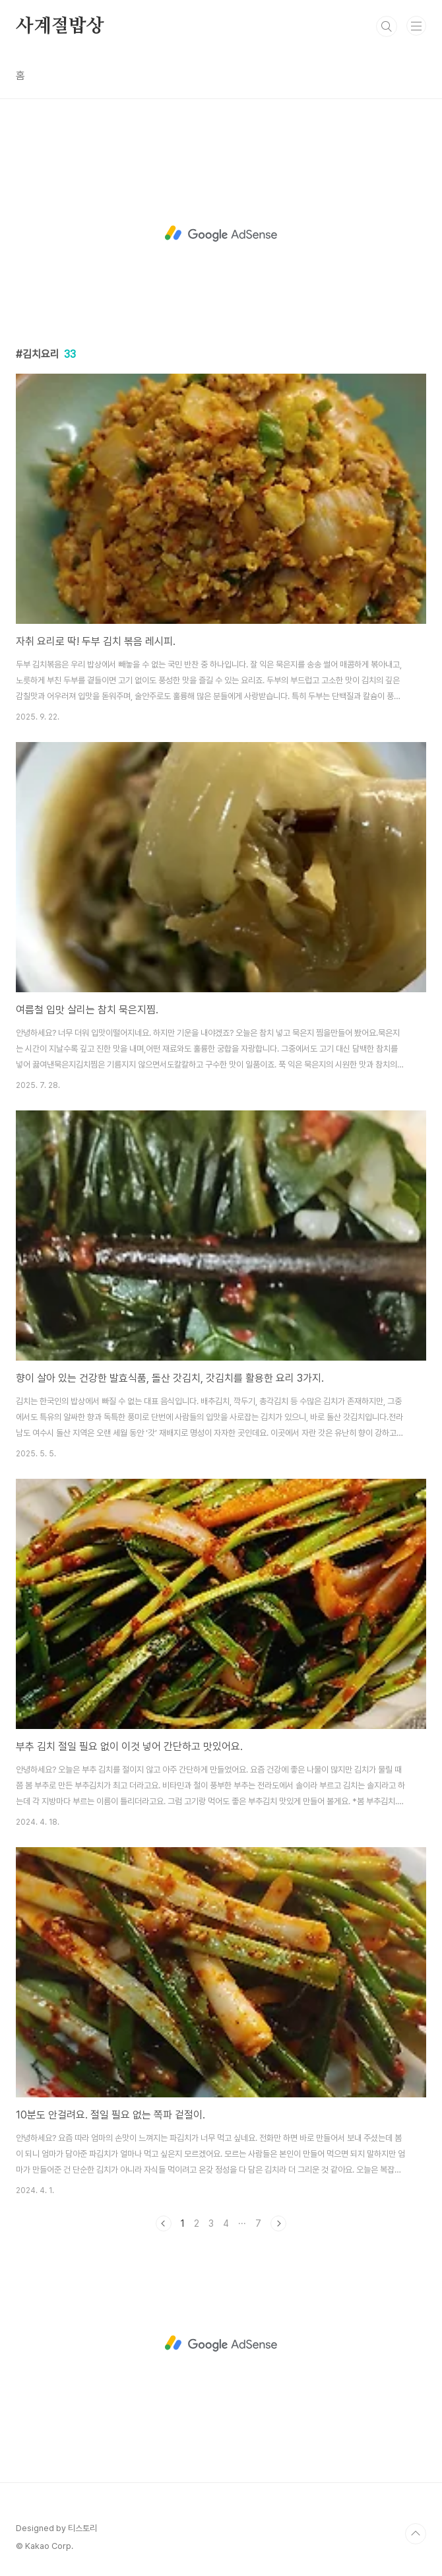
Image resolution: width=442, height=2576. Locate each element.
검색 (386, 26)
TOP (415, 2533)
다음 (278, 2223)
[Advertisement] (221, 233)
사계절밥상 (60, 26)
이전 (164, 2223)
